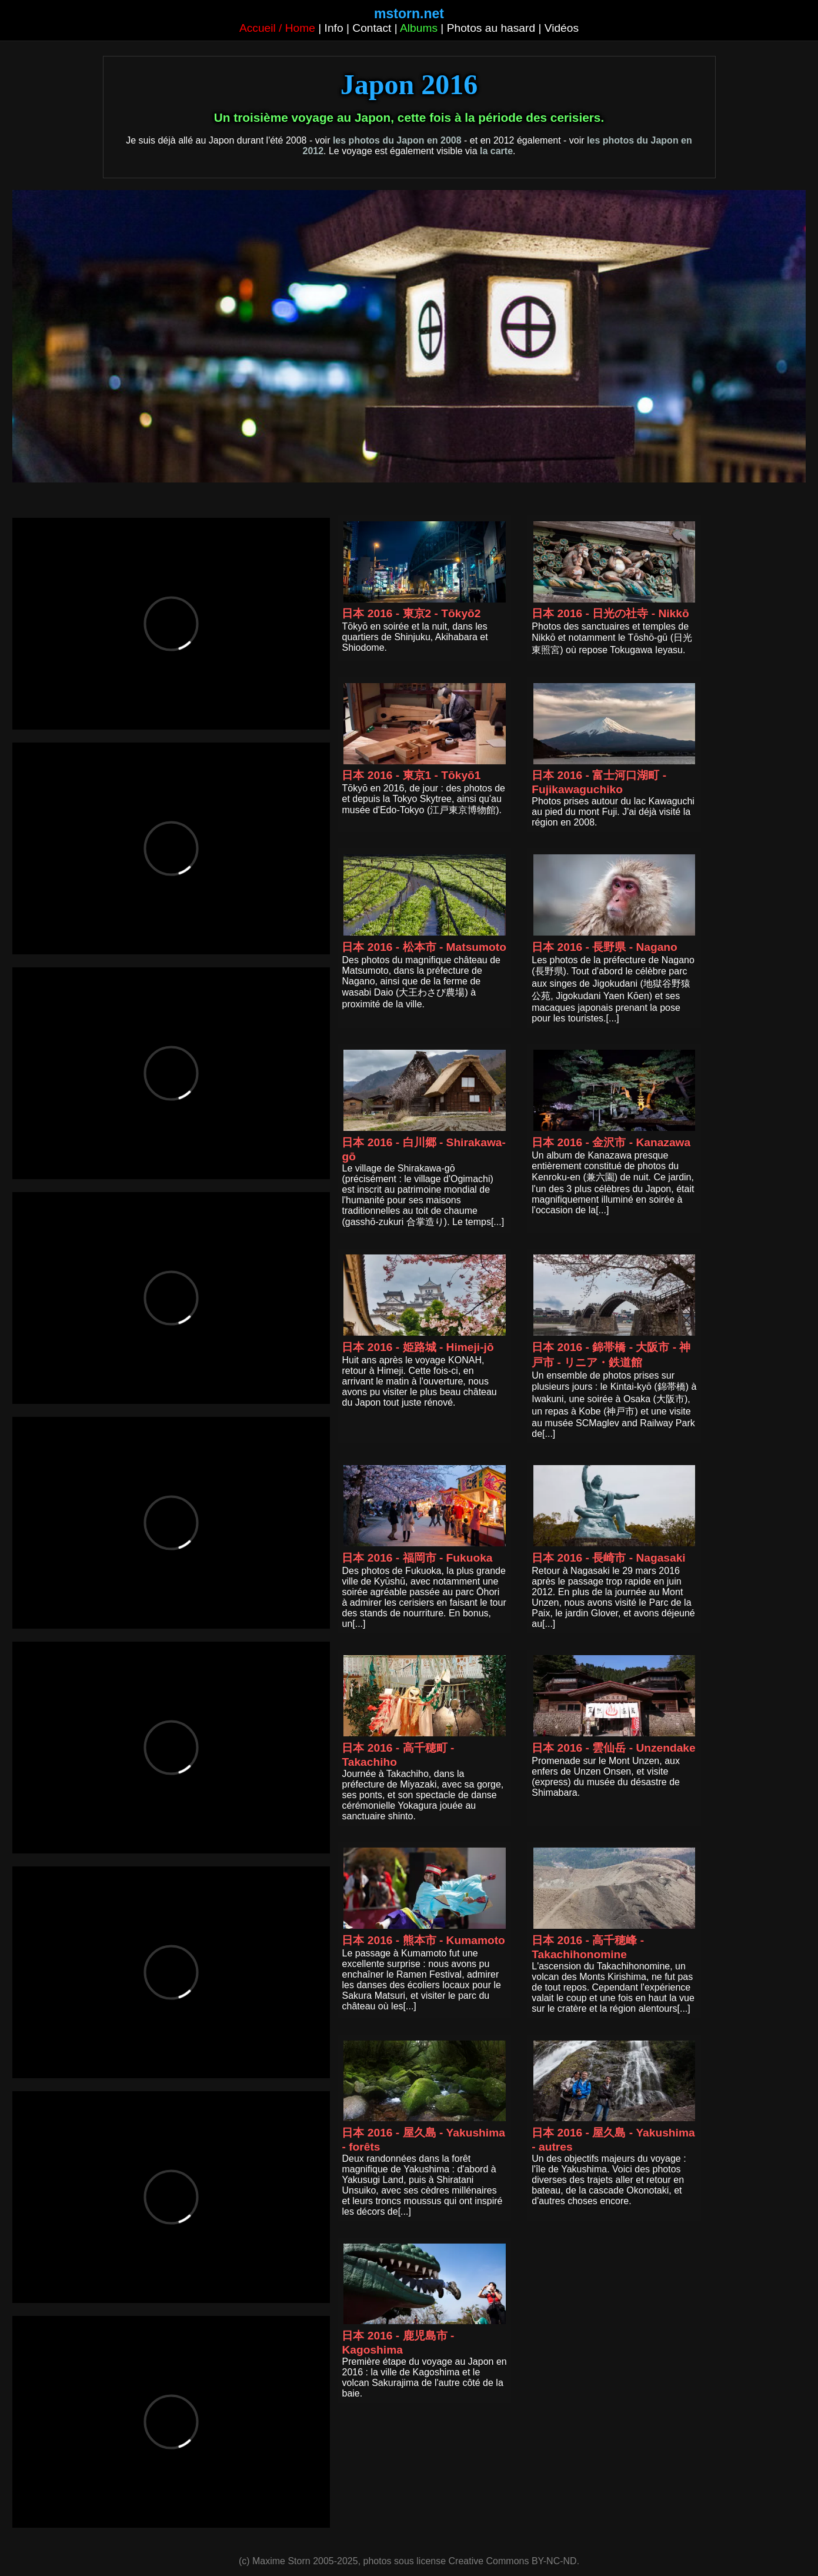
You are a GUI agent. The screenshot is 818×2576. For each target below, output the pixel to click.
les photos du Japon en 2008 (397, 140)
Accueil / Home (277, 28)
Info (334, 28)
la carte (496, 151)
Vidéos (562, 28)
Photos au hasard (491, 28)
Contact (371, 28)
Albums (419, 28)
